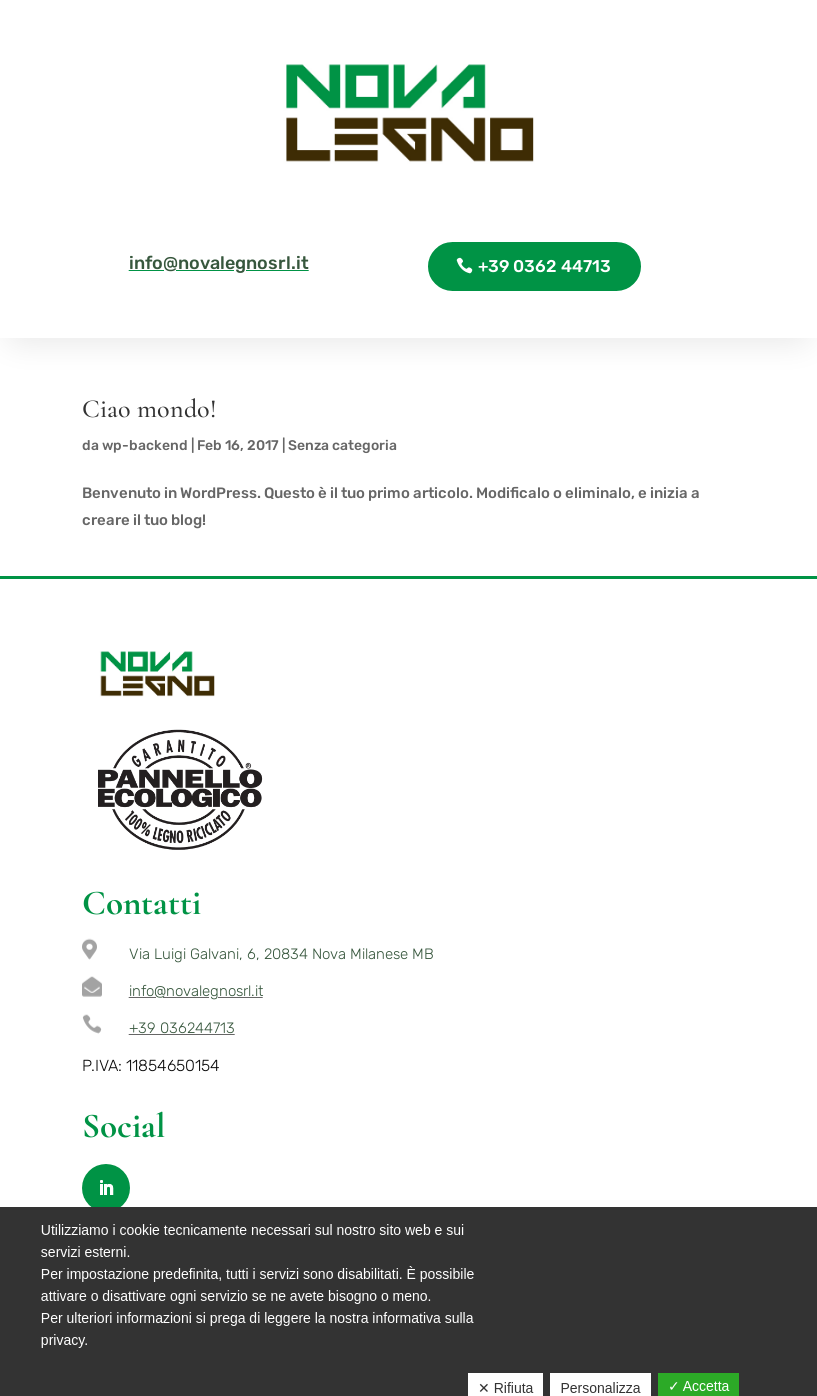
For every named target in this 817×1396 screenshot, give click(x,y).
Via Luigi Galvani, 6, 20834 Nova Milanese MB (281, 954)
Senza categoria (342, 445)
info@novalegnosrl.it (219, 263)
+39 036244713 (182, 1028)
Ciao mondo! (149, 408)
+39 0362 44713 (544, 266)
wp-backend (145, 445)
